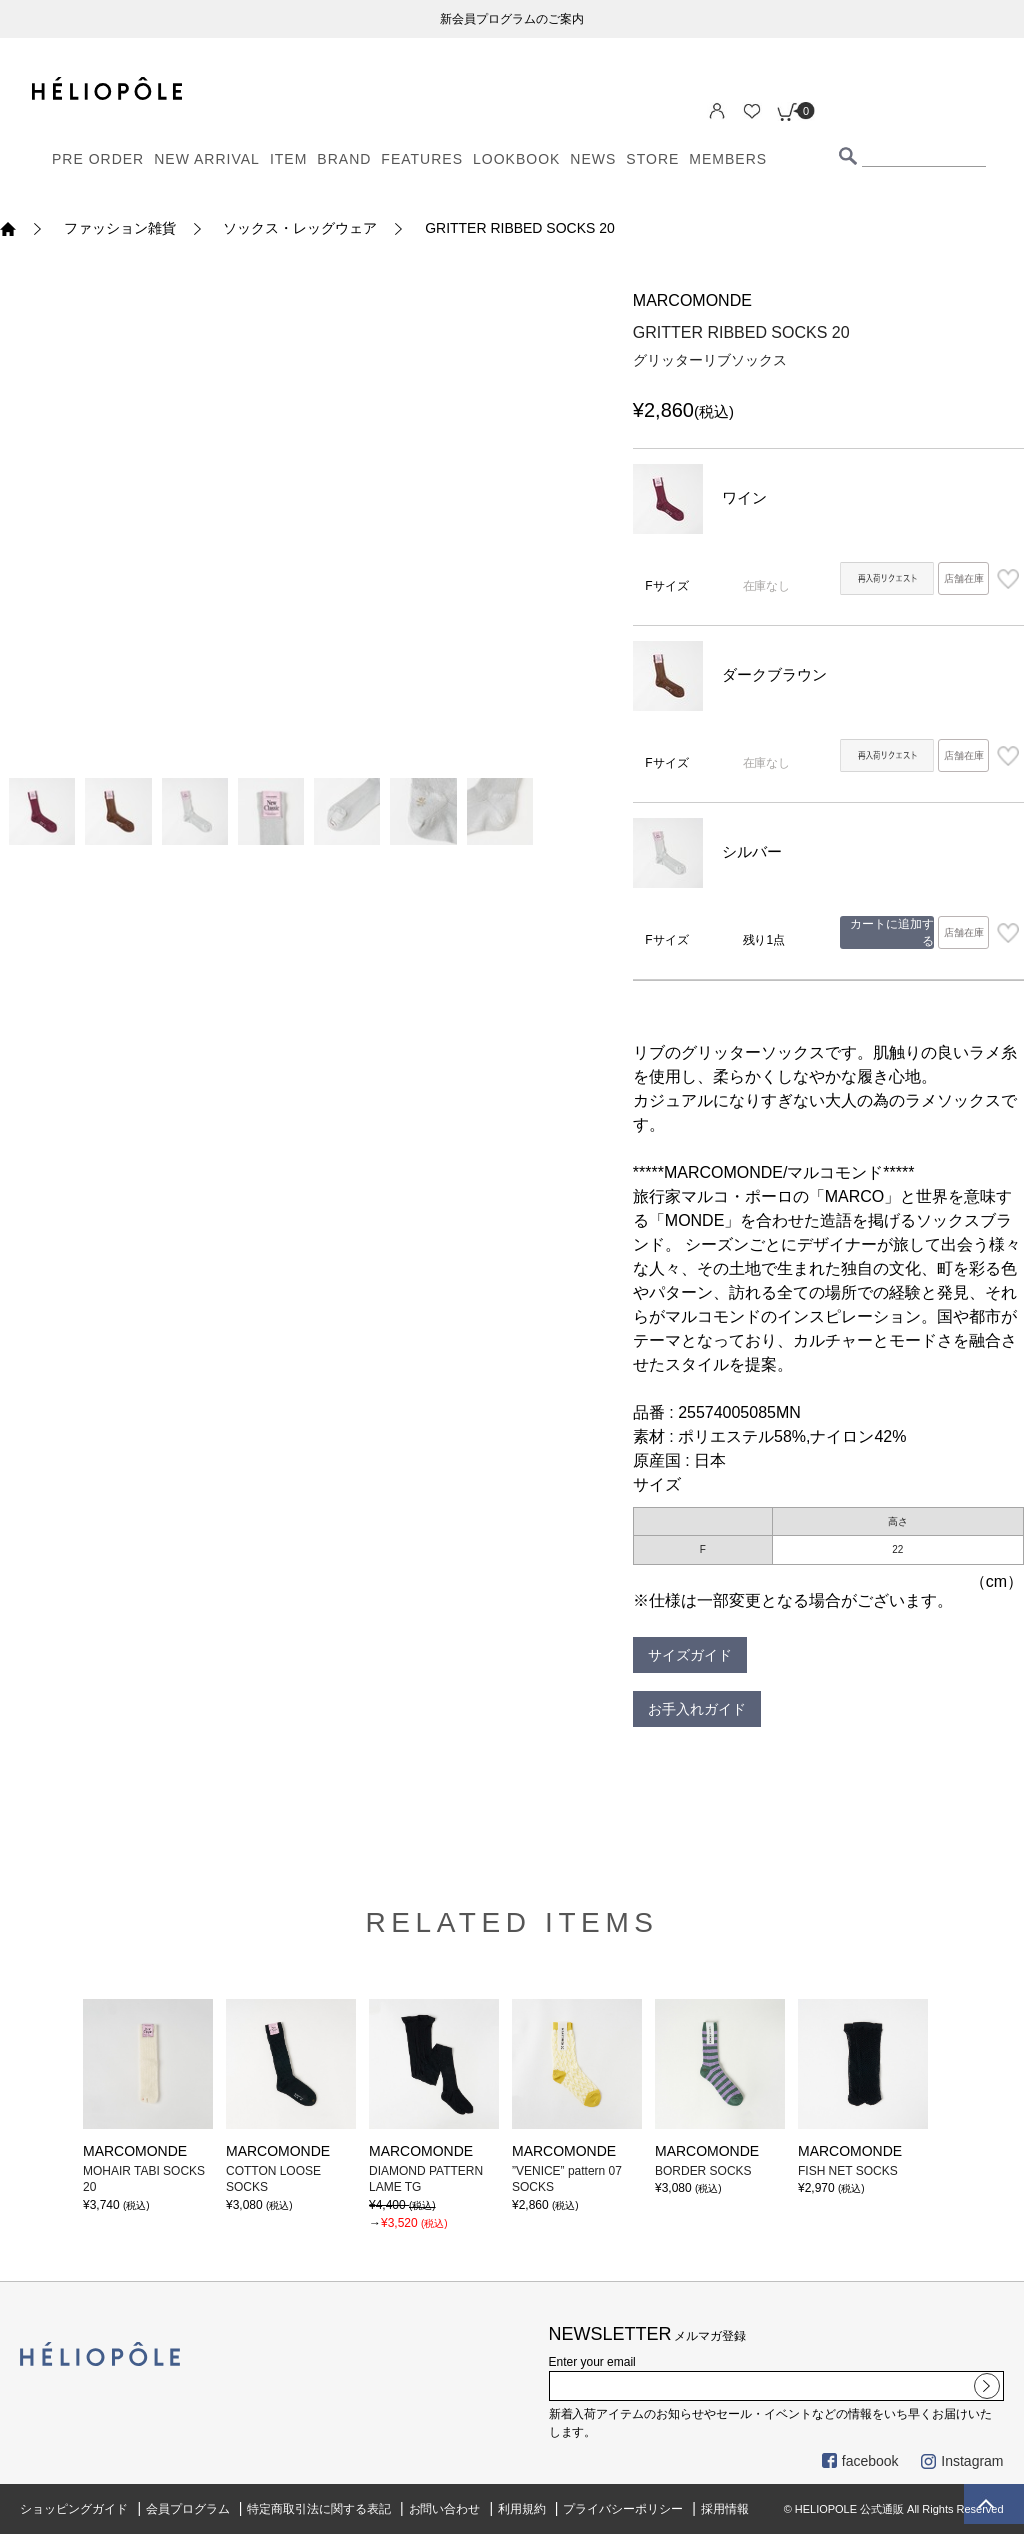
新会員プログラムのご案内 (512, 19)
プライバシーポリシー (623, 2509)
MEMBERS (728, 159)
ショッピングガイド (74, 2509)
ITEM (288, 159)
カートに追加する (892, 932)
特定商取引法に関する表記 (319, 2509)
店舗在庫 (964, 578)
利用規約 (522, 2509)
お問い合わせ (445, 2509)
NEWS (593, 159)
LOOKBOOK (516, 159)
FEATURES (422, 159)
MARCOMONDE (692, 300)
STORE (652, 159)
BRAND (344, 159)
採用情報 (725, 2509)
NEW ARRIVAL (207, 159)
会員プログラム (188, 2509)
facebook (860, 2461)
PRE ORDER (98, 159)
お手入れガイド (697, 1709)
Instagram (962, 2461)
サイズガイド (690, 1655)
